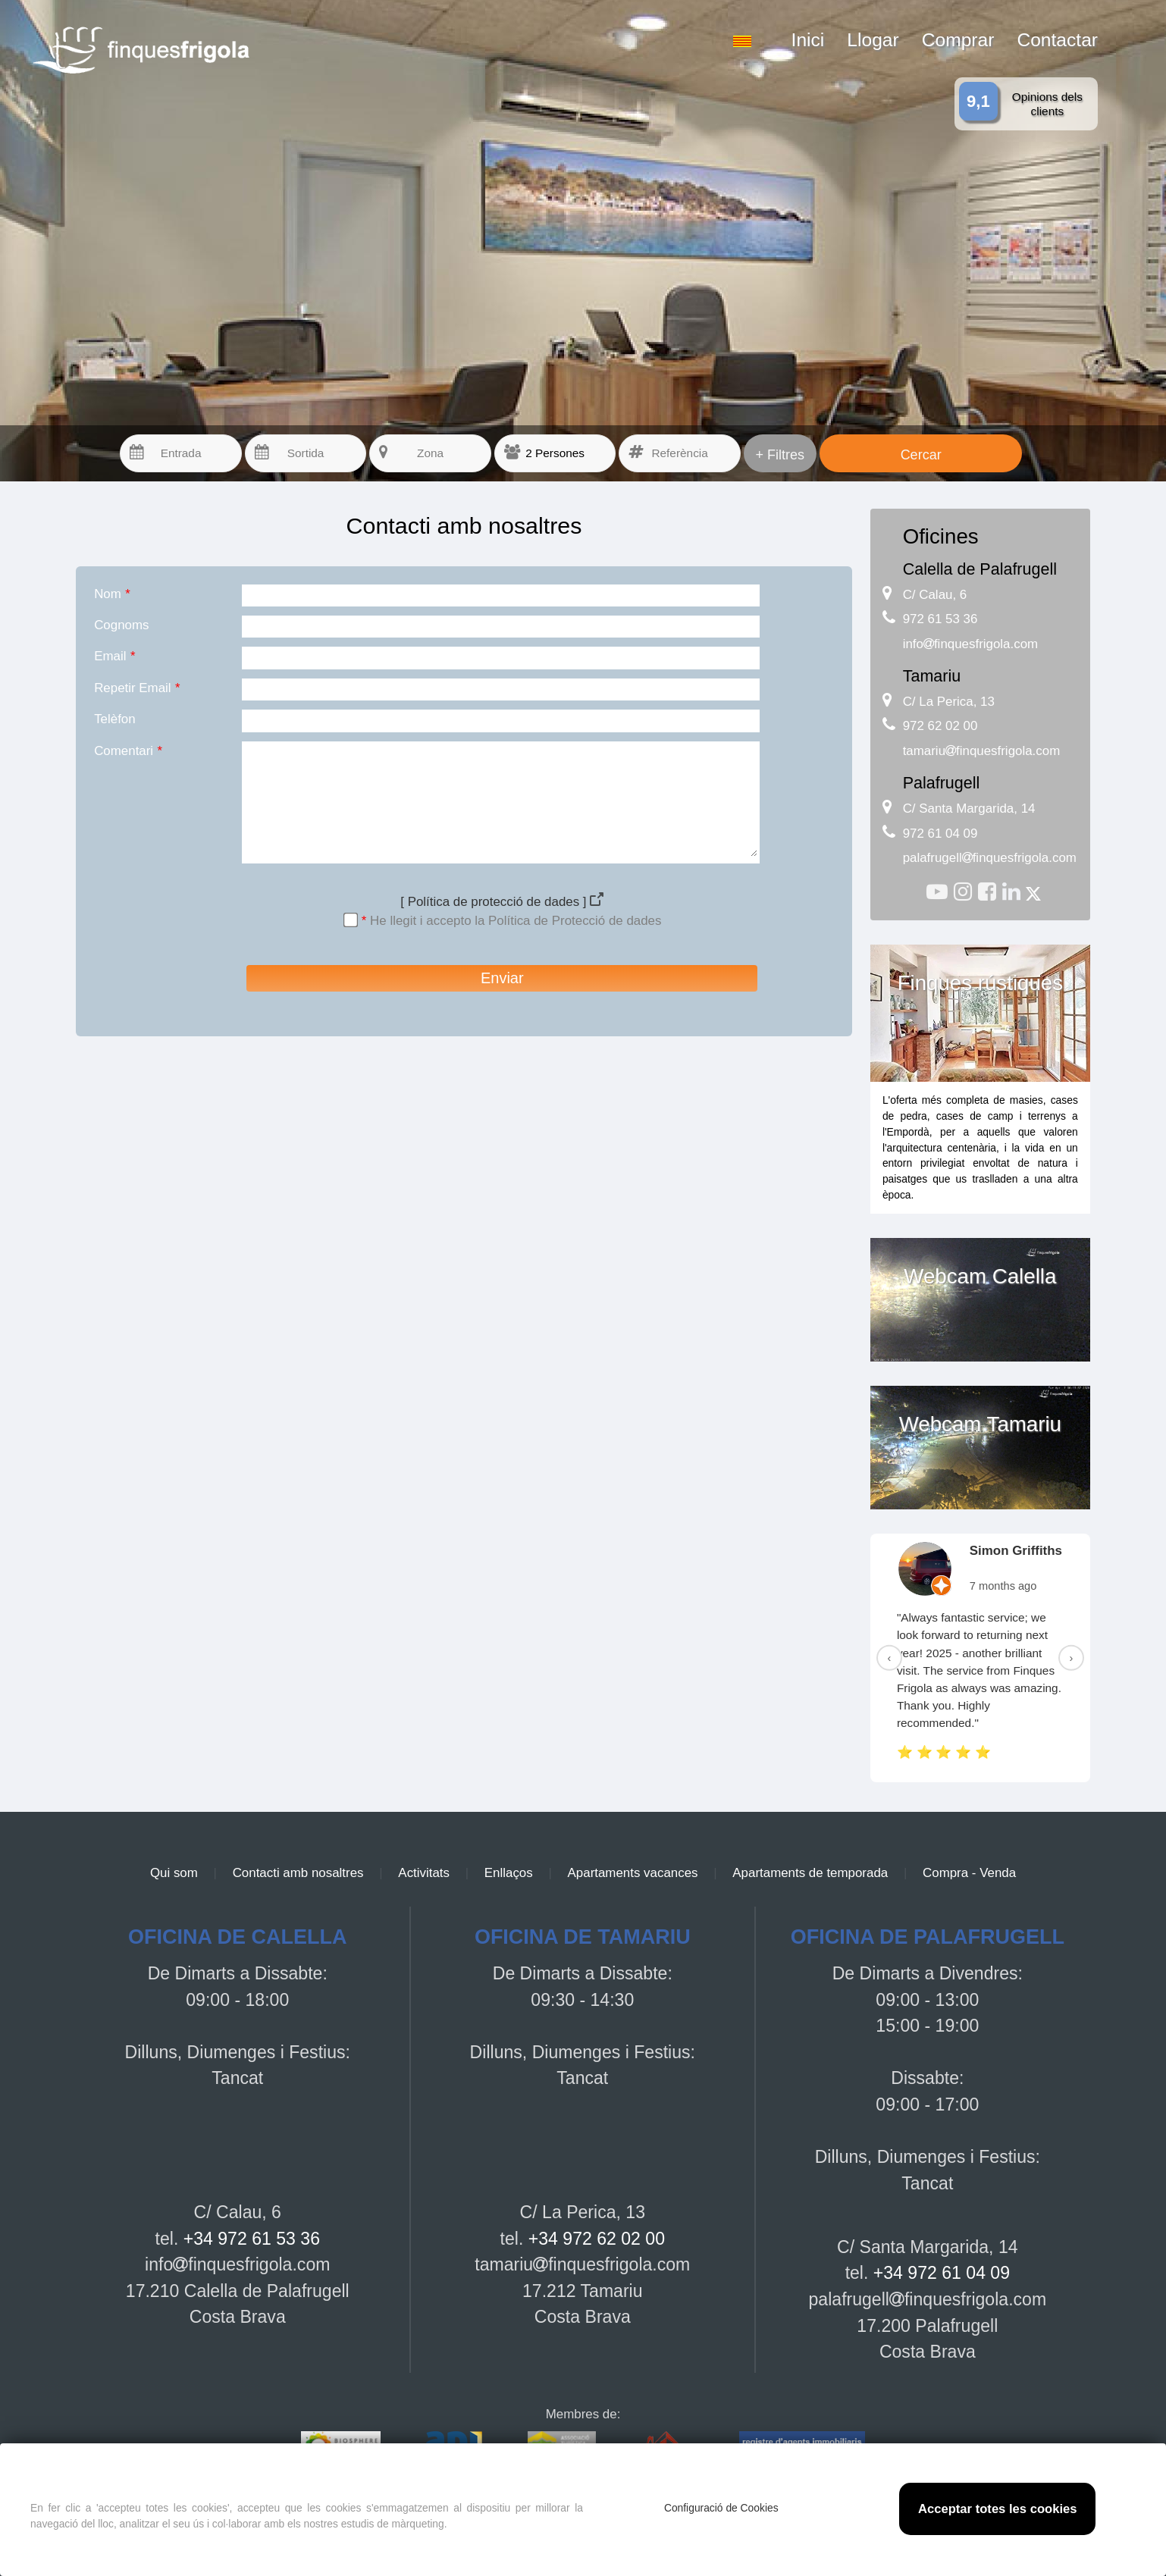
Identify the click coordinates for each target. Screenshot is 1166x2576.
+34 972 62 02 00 (596, 2239)
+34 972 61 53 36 (251, 2239)
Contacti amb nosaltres (298, 1873)
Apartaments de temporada (810, 1873)
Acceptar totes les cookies (997, 2509)
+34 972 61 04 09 (941, 2273)
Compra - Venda (969, 1873)
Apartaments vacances (633, 1873)
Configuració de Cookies (721, 2508)
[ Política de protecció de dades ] (501, 902)
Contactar (1057, 40)
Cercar (921, 454)
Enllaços (508, 1873)
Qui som (174, 1873)
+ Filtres (780, 454)
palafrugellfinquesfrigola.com (990, 858)
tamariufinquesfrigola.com (982, 751)
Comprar (958, 40)
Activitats (424, 1873)
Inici (808, 40)
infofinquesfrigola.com (970, 644)
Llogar (872, 40)
